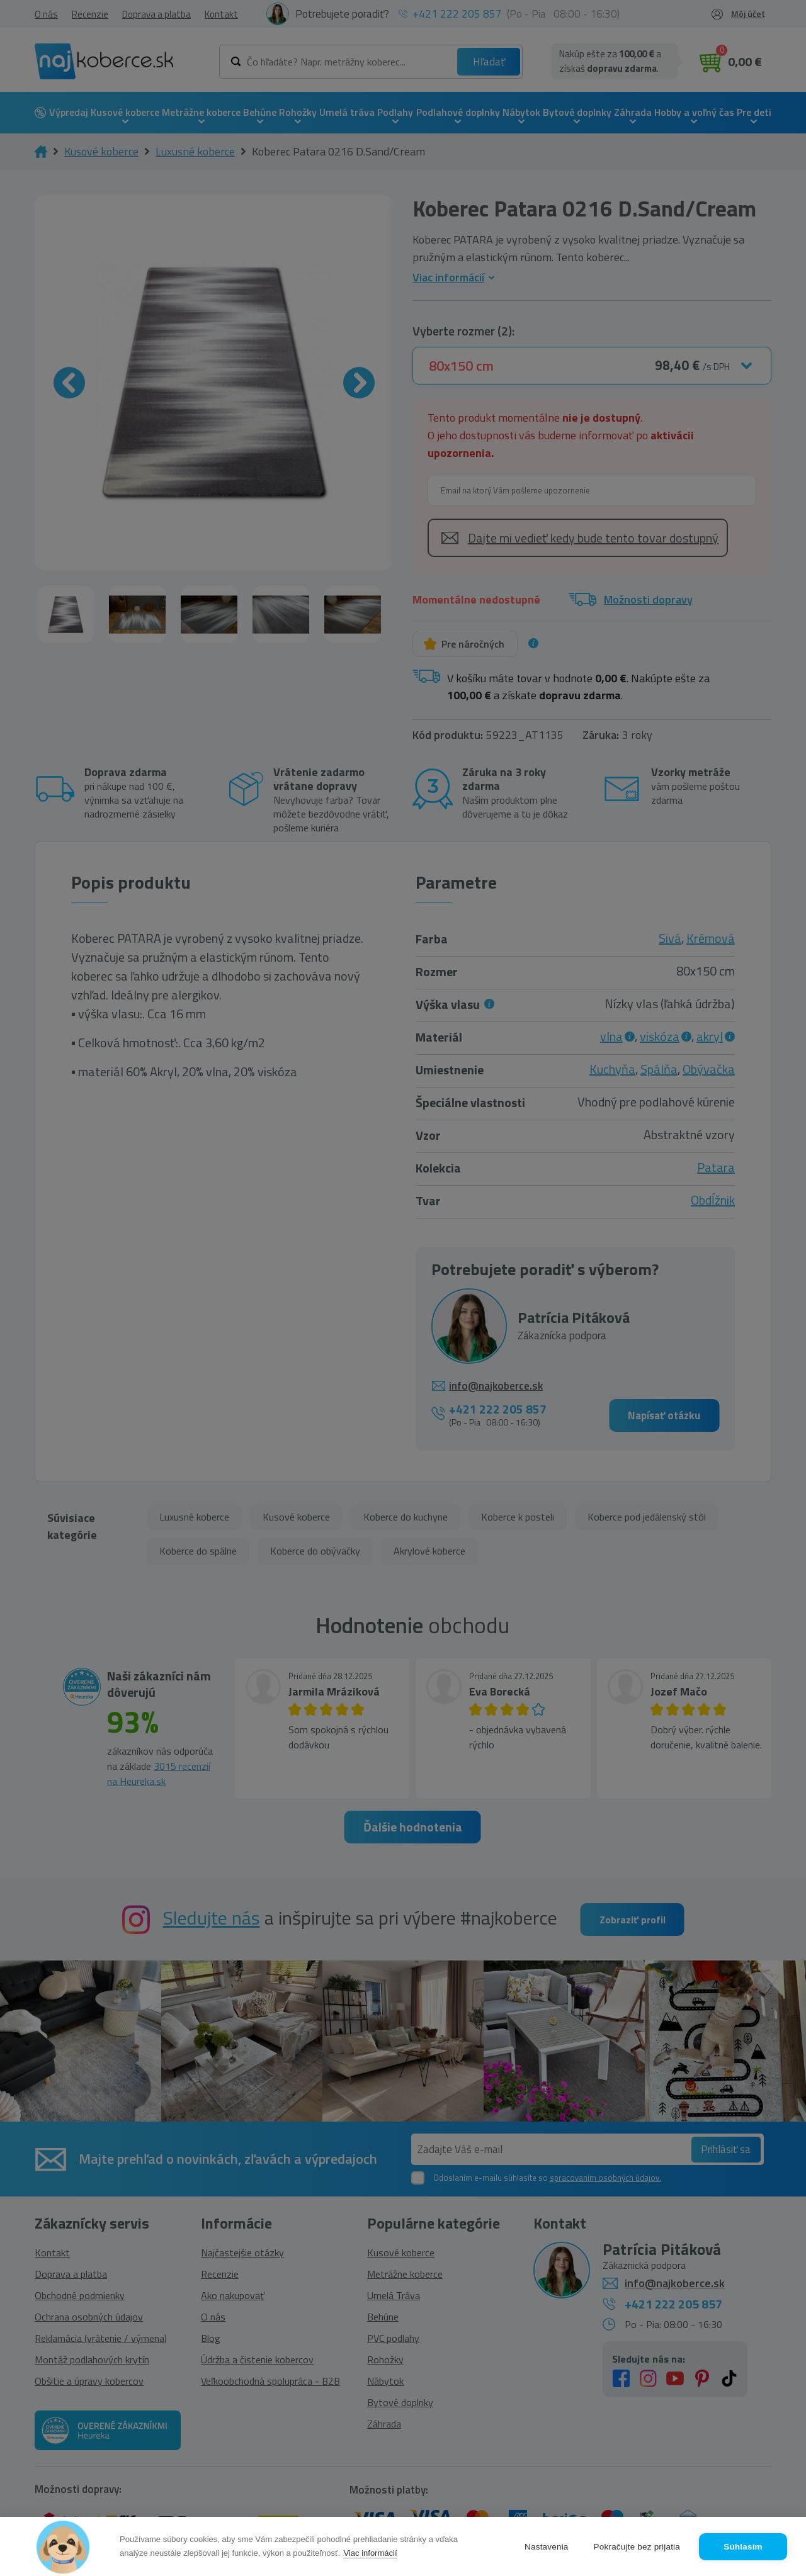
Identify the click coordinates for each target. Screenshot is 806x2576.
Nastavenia (547, 2546)
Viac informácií (370, 2553)
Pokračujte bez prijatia (637, 2546)
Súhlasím (743, 2546)
